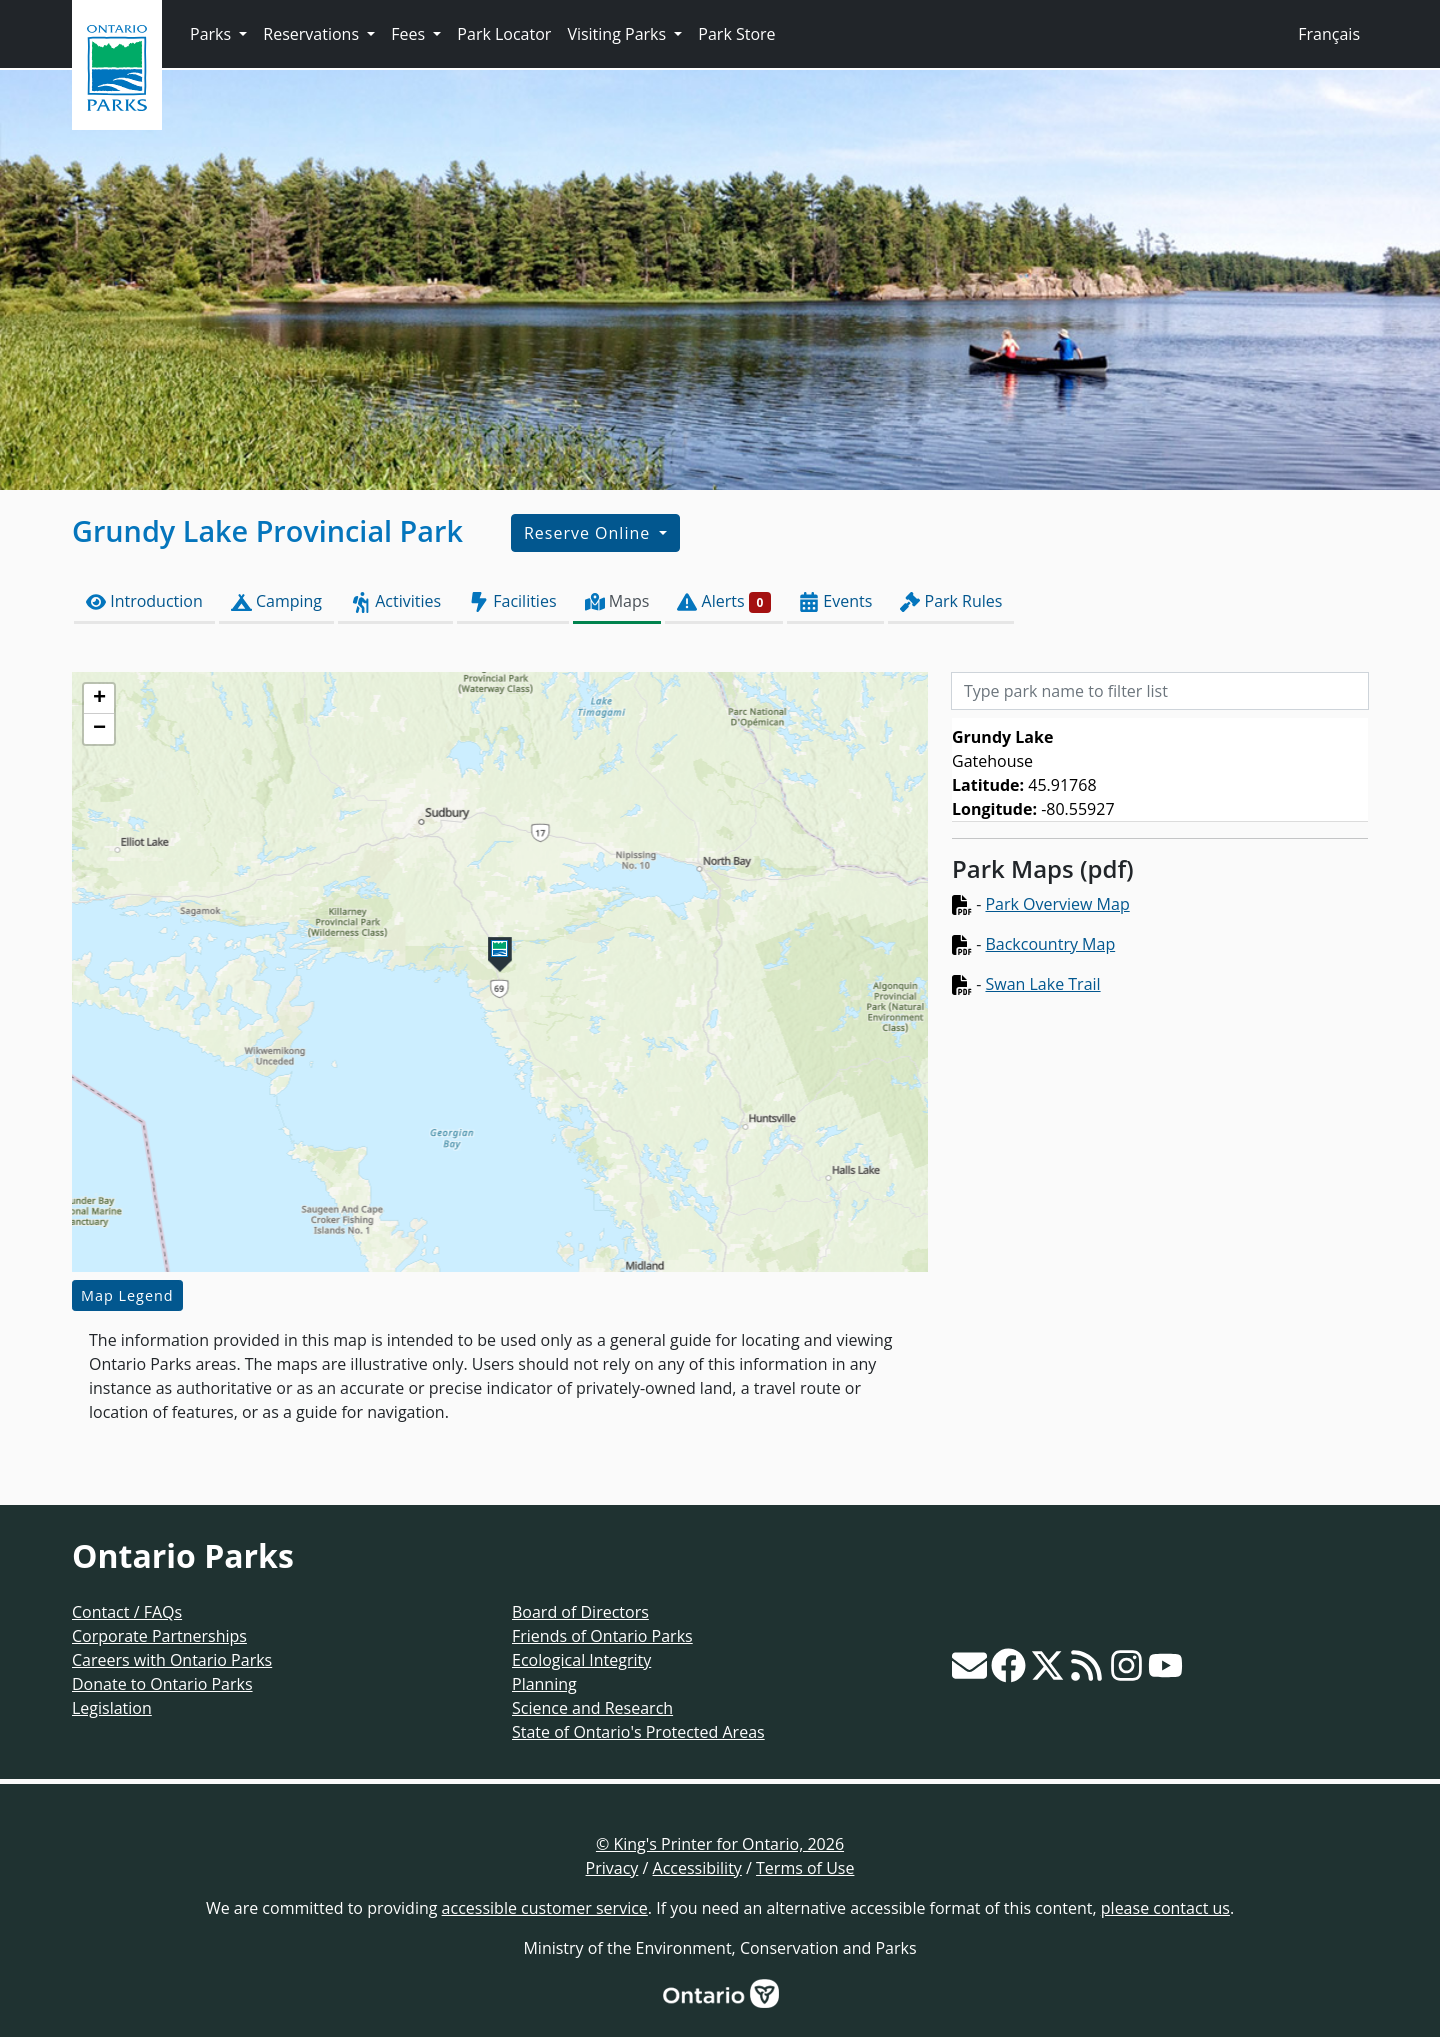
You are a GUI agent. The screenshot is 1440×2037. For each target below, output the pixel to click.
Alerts (724, 601)
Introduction (144, 601)
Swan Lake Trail (1042, 984)
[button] (500, 954)
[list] (1160, 770)
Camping (276, 601)
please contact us (1165, 1908)
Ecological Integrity (581, 1660)
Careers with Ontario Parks (172, 1660)
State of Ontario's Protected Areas (638, 1732)
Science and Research (592, 1708)
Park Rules (951, 601)
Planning (544, 1684)
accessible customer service (545, 1908)
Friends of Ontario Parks (602, 1636)
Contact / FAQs (127, 1612)
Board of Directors (580, 1612)
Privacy (612, 1868)
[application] (500, 972)
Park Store (736, 34)
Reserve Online (589, 533)
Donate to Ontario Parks (162, 1684)
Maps (617, 601)
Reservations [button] (313, 34)
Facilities (512, 601)
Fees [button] (410, 34)
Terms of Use (805, 1868)
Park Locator (504, 34)
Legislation (112, 1708)
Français (1329, 34)
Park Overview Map (1057, 904)
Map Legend (127, 1295)
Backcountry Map (1050, 944)
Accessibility (697, 1868)
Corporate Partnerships (159, 1636)
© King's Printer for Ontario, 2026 (720, 1844)
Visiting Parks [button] (618, 34)
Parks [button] (212, 34)
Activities (395, 601)
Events (835, 601)
